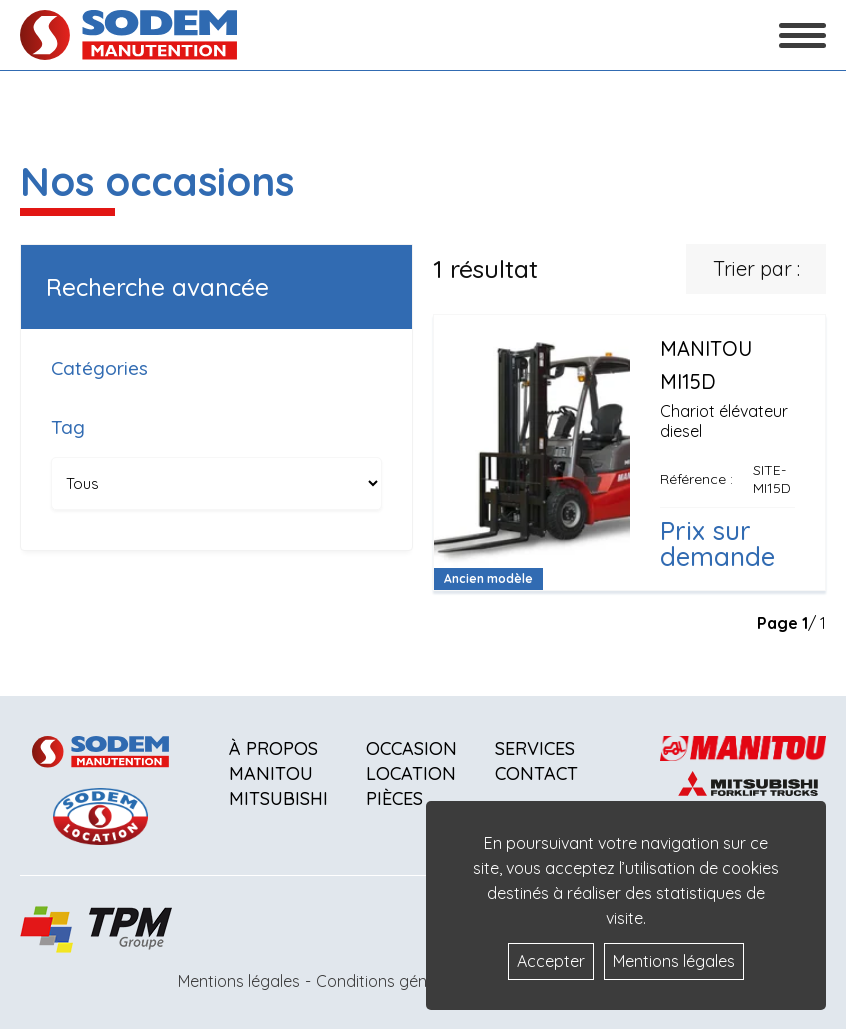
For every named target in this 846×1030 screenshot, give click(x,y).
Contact (536, 773)
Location (411, 773)
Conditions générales (394, 981)
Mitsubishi (278, 798)
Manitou (271, 773)
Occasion (411, 748)
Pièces (394, 798)
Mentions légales (239, 981)
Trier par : (756, 268)
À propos (273, 748)
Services (535, 748)
